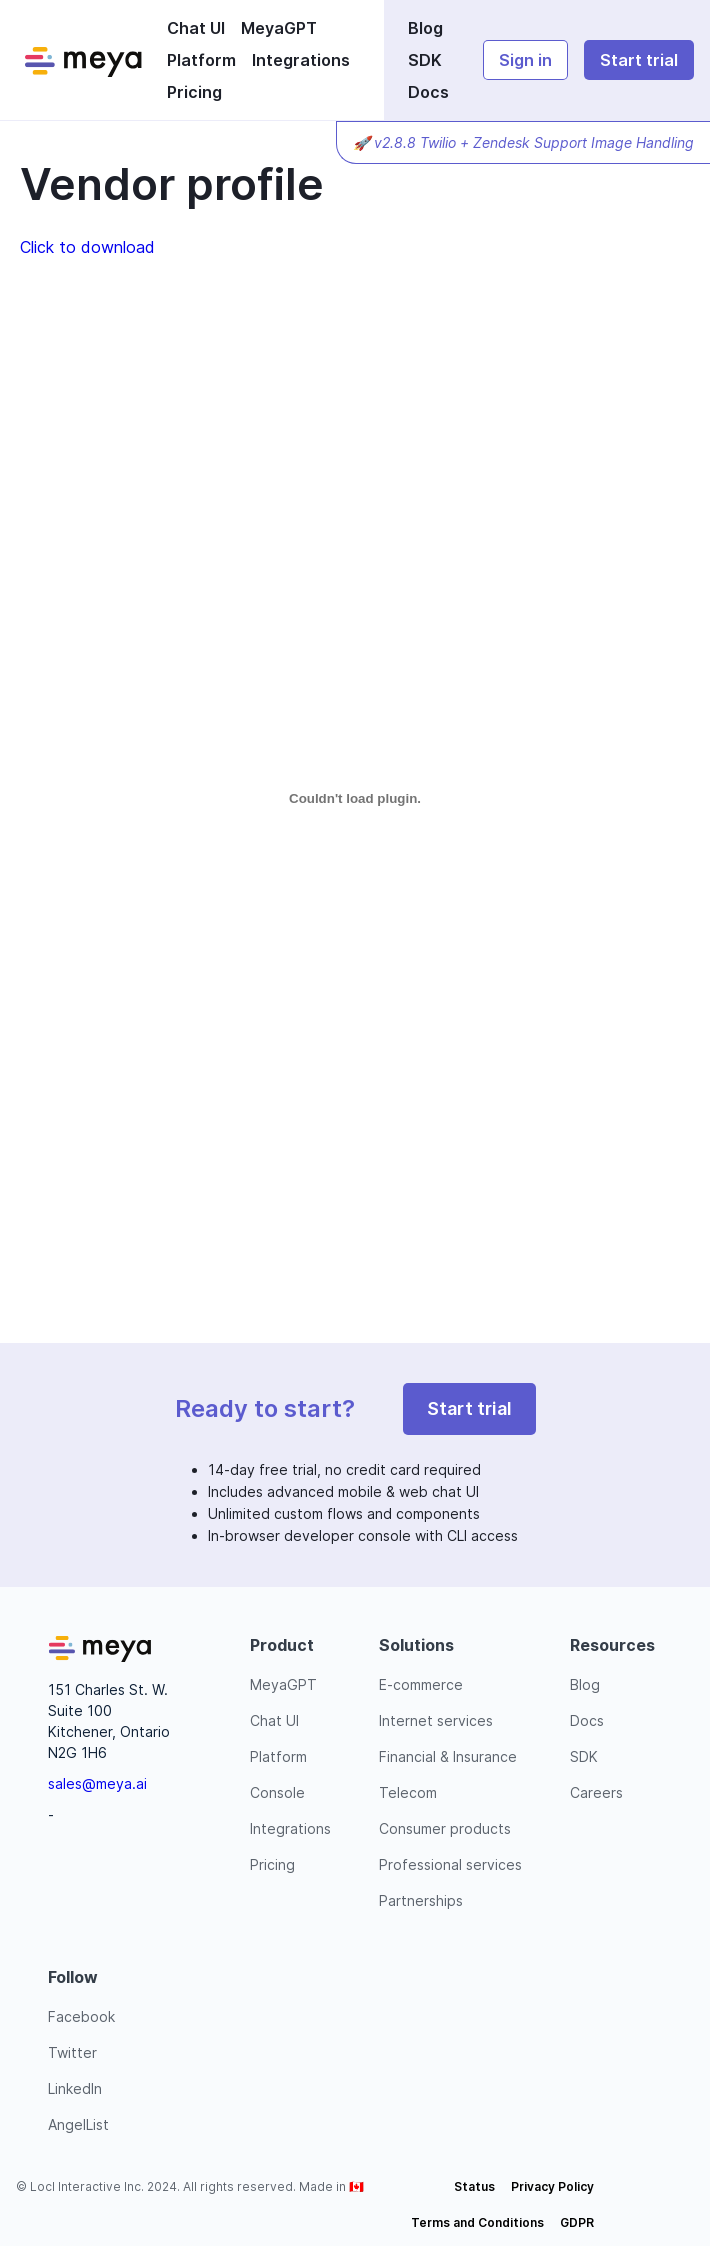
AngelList (78, 2124)
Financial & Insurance (448, 1756)
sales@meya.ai (97, 1783)
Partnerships (421, 1900)
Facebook (81, 2016)
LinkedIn (75, 2088)
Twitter (72, 2052)
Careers (596, 1792)
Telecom (408, 1792)
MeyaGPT (279, 28)
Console (277, 1792)
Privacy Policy (552, 2186)
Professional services (450, 1864)
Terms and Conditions (477, 2222)
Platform (201, 60)
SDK (425, 60)
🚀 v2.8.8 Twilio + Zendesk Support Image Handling (523, 142)
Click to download (87, 247)
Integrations (301, 60)
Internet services (436, 1720)
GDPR (577, 2222)
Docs (428, 92)
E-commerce (421, 1684)
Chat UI (196, 28)
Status (474, 2186)
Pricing (194, 92)
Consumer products (445, 1828)
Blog (425, 28)
